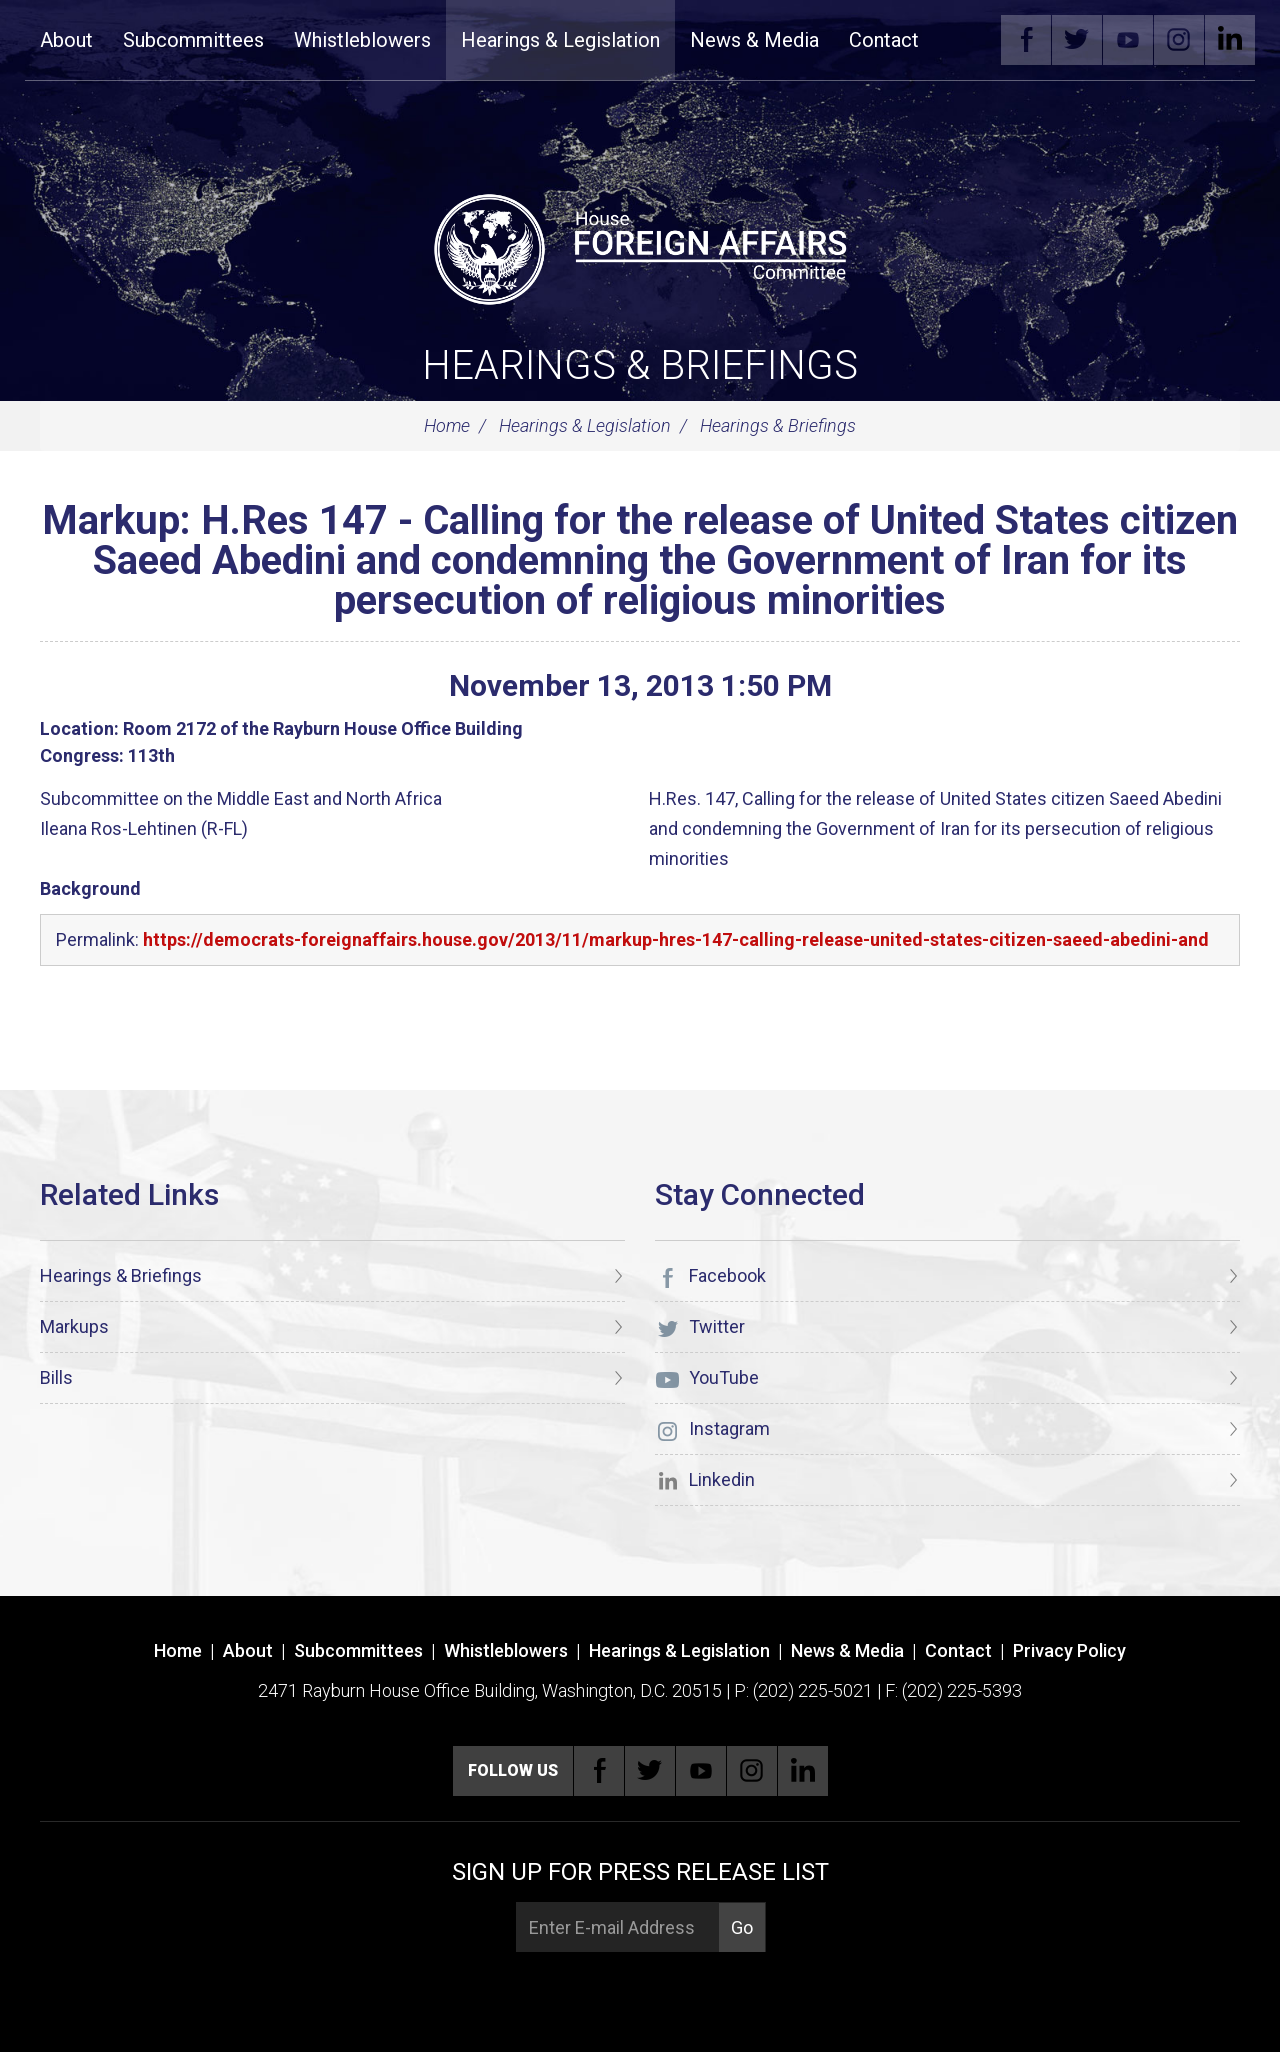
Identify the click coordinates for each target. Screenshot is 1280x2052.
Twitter (1077, 40)
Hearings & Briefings (640, 365)
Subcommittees (193, 40)
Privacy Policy (1069, 1650)
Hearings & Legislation (560, 40)
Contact (884, 40)
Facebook (1026, 40)
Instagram (1179, 40)
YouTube (1128, 40)
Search (964, 40)
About (66, 40)
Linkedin (1230, 40)
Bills (56, 1377)
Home (447, 425)
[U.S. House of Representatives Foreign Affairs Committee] (640, 246)
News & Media (754, 40)
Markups (74, 1326)
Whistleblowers (362, 40)
